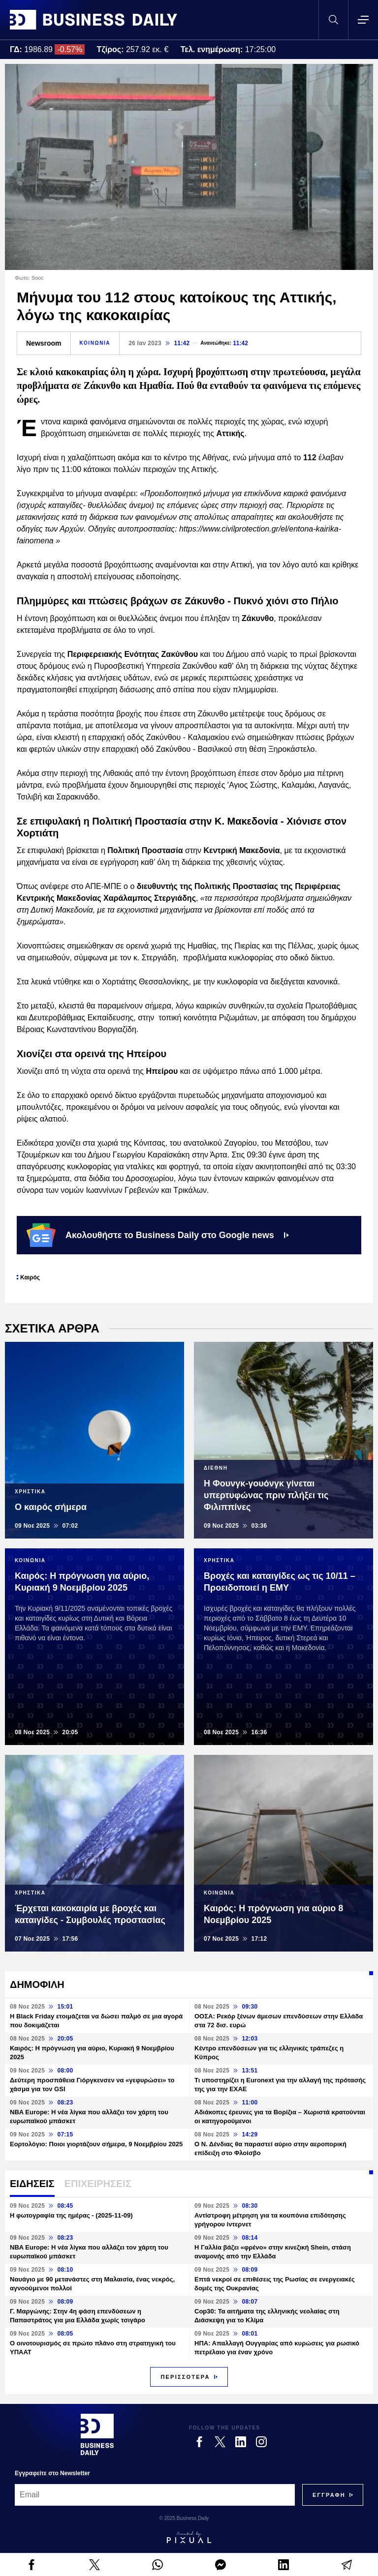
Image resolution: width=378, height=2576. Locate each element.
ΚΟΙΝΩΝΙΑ (95, 343)
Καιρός (30, 1277)
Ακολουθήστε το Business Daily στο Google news (158, 1235)
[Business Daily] (97, 2434)
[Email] (155, 2495)
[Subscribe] (329, 2494)
